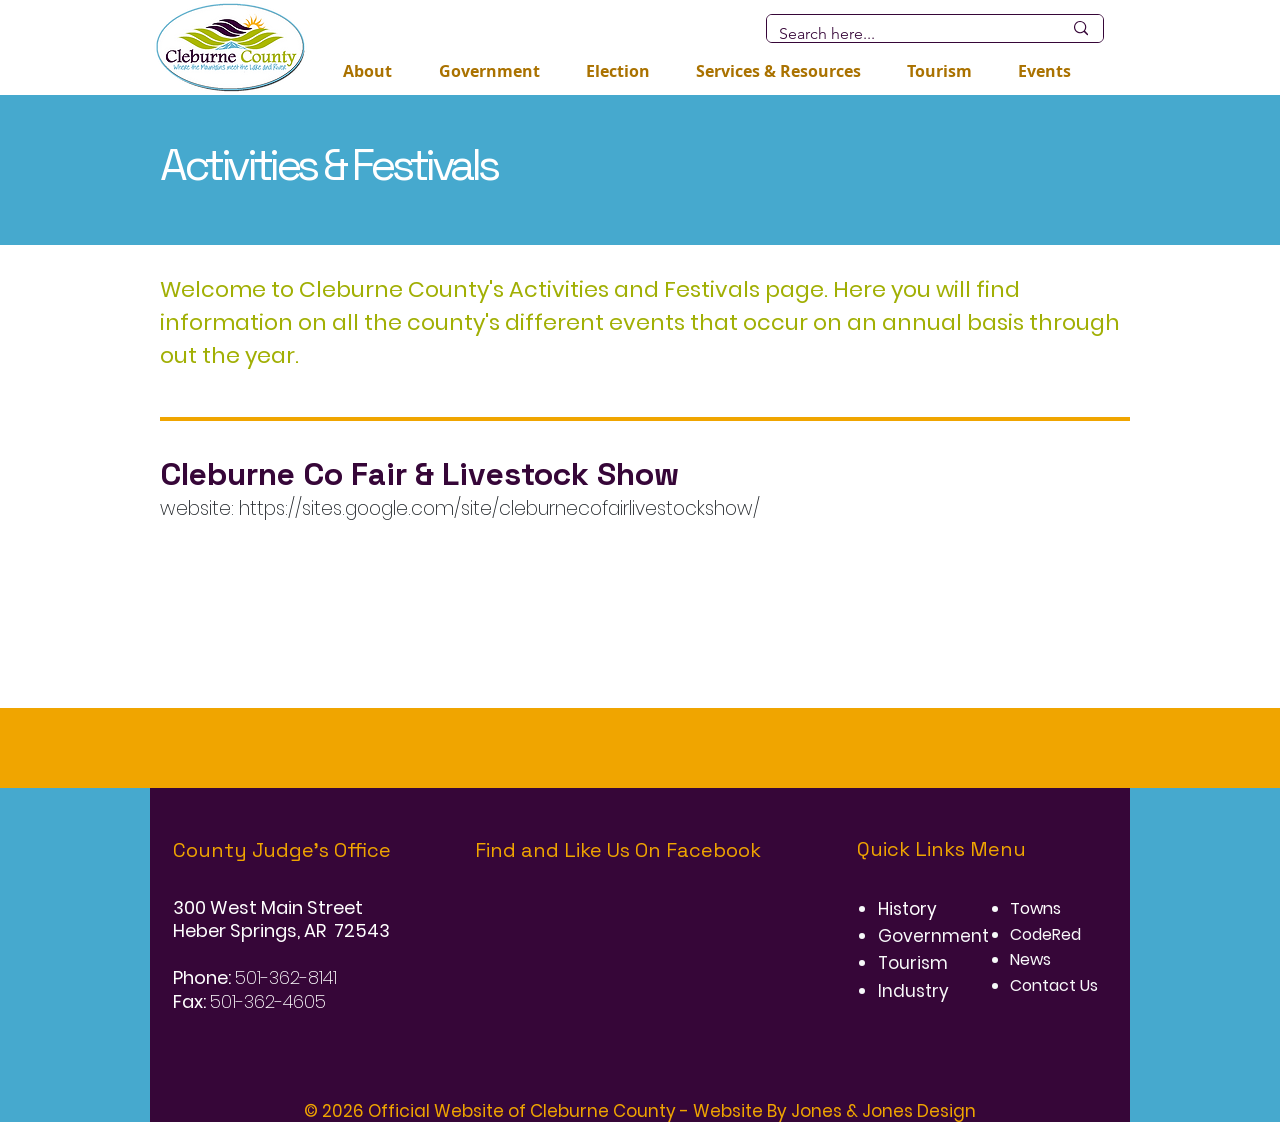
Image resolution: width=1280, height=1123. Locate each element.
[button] (618, 71)
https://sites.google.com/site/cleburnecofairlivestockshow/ (499, 508)
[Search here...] (905, 34)
